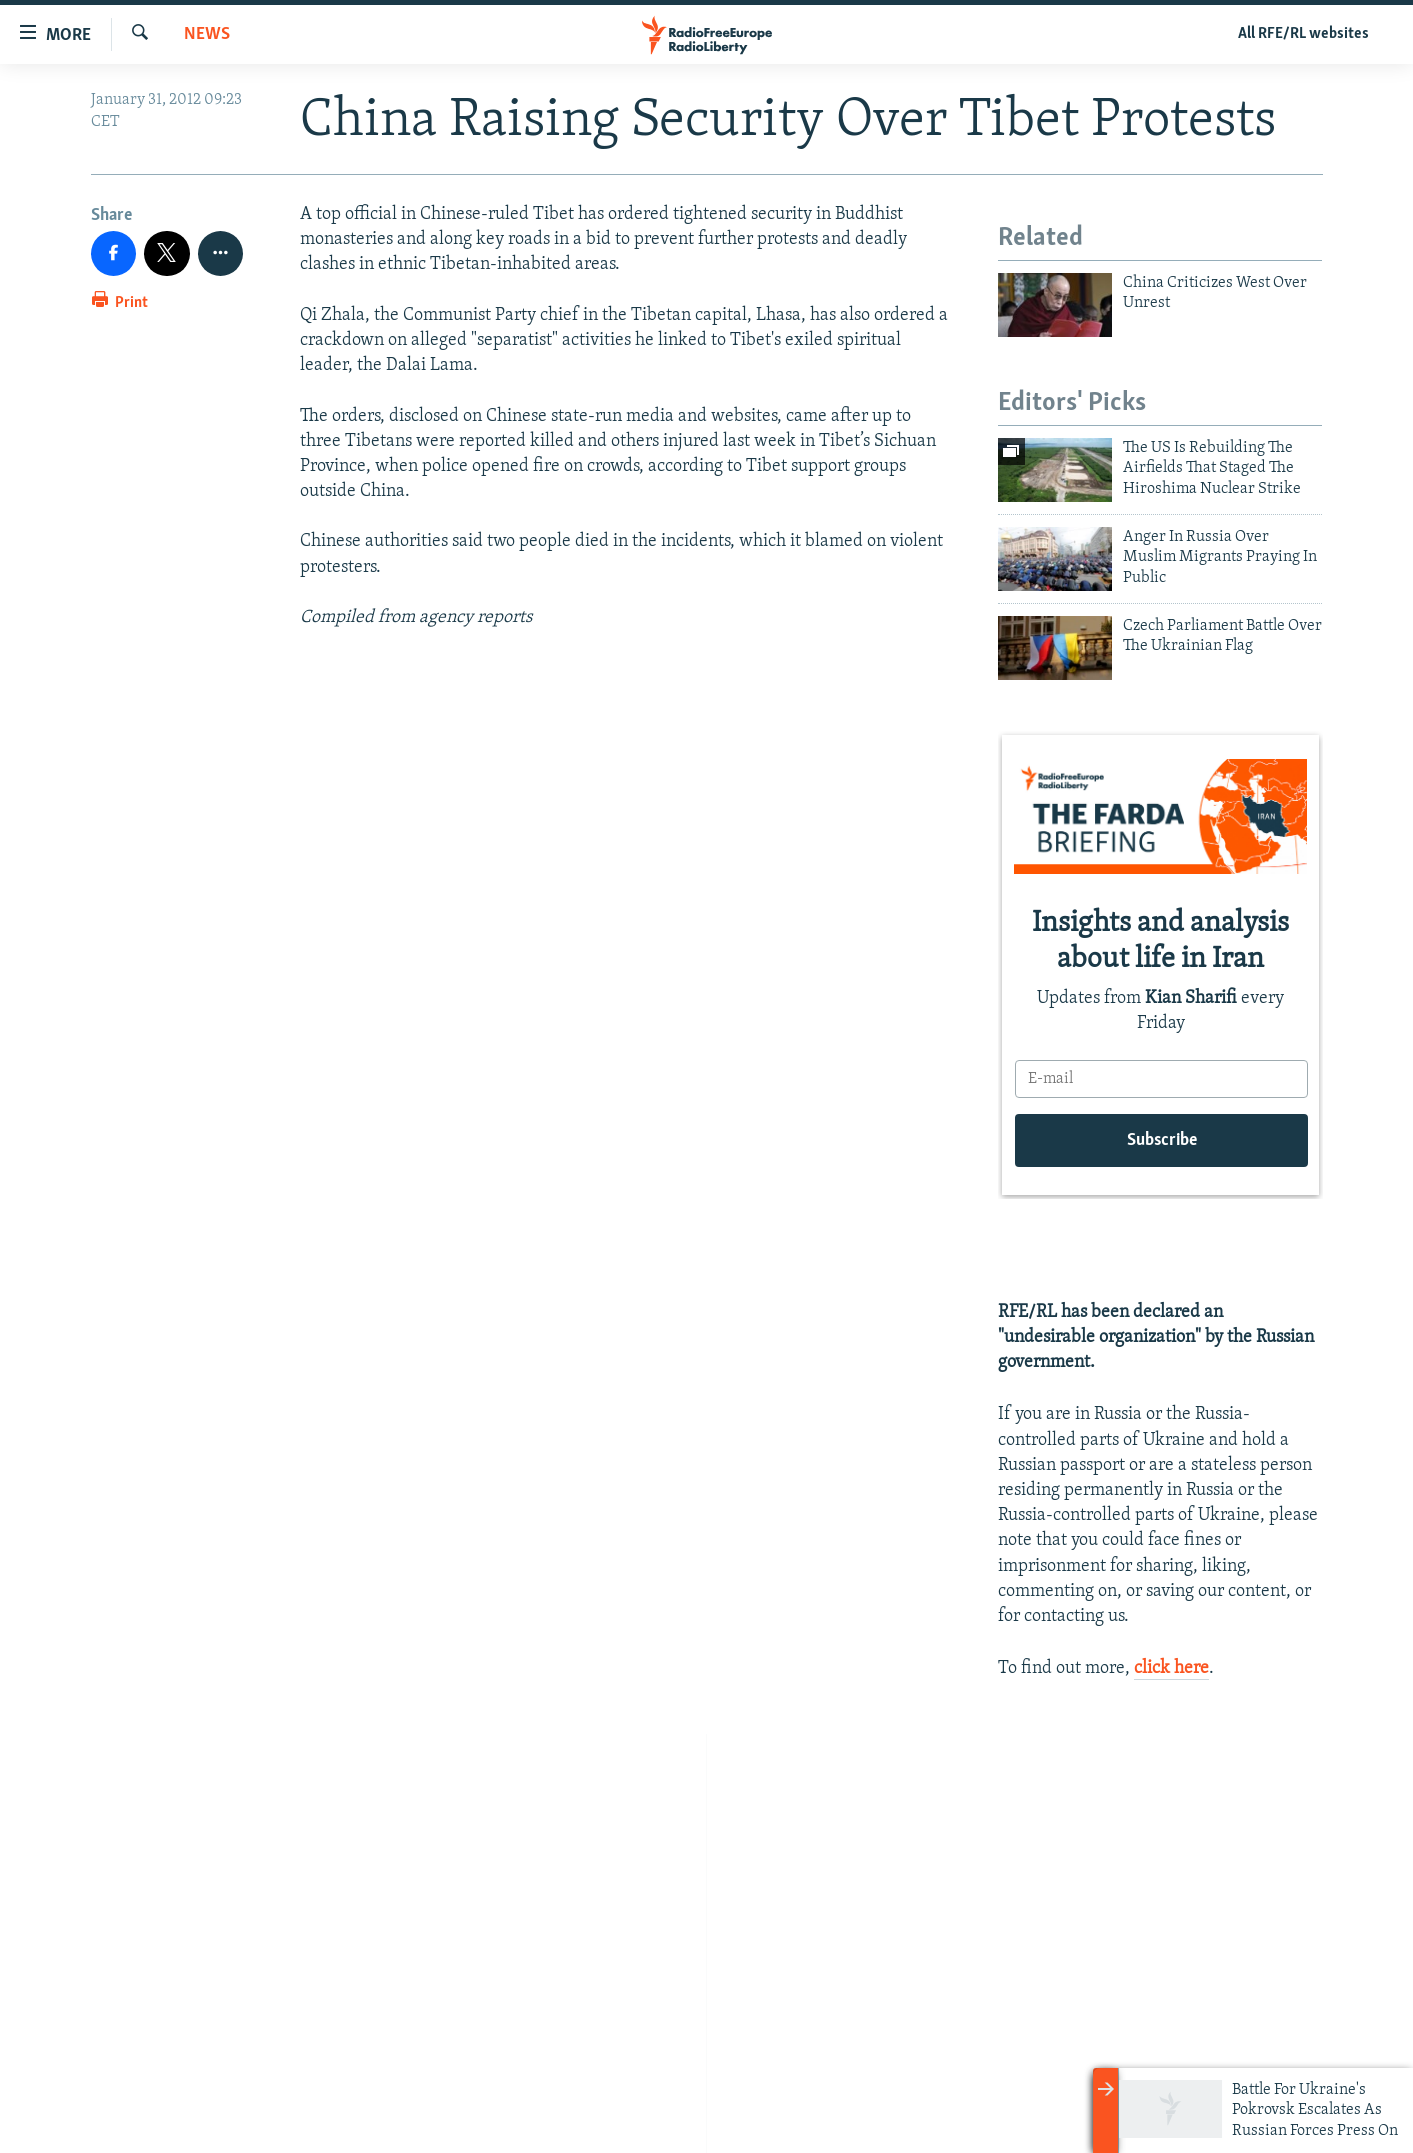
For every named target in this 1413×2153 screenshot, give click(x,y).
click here (1171, 1668)
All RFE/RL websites (1303, 34)
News (207, 34)
